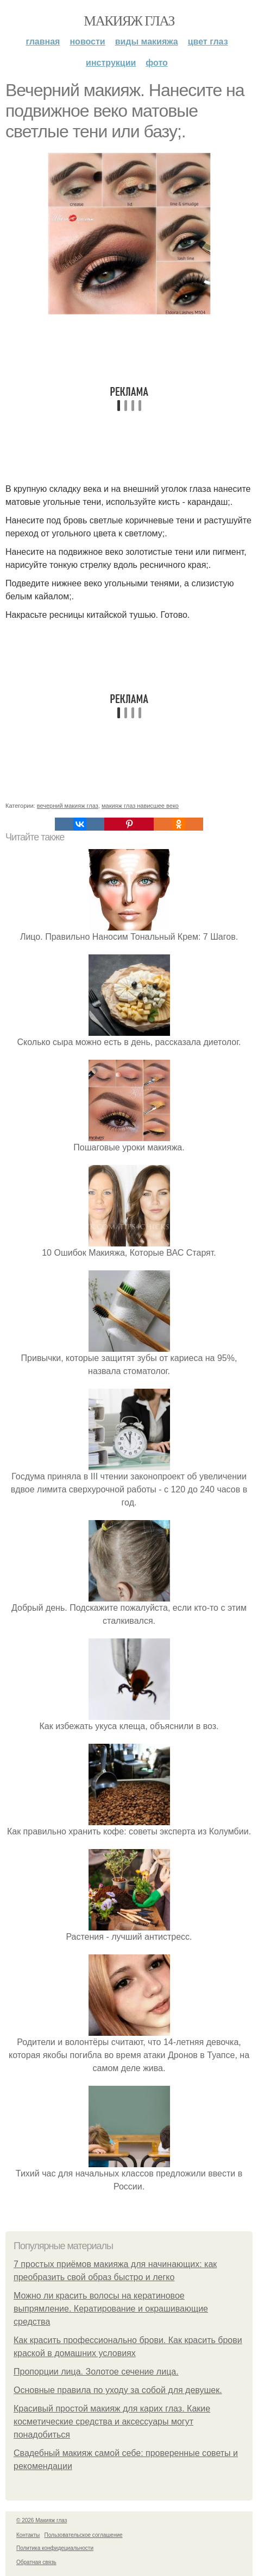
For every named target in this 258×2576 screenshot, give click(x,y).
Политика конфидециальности (54, 2548)
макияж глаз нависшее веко (140, 805)
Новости (87, 41)
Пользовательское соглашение (84, 2535)
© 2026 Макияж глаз (41, 2520)
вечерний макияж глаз (67, 805)
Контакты (28, 2535)
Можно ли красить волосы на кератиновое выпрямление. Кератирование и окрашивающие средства (111, 2308)
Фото (157, 62)
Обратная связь (36, 2562)
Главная (43, 41)
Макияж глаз (129, 21)
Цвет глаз (208, 41)
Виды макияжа (146, 41)
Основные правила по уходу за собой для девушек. (118, 2390)
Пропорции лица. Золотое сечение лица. (96, 2371)
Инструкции (111, 62)
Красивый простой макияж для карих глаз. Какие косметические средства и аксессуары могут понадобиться (112, 2421)
